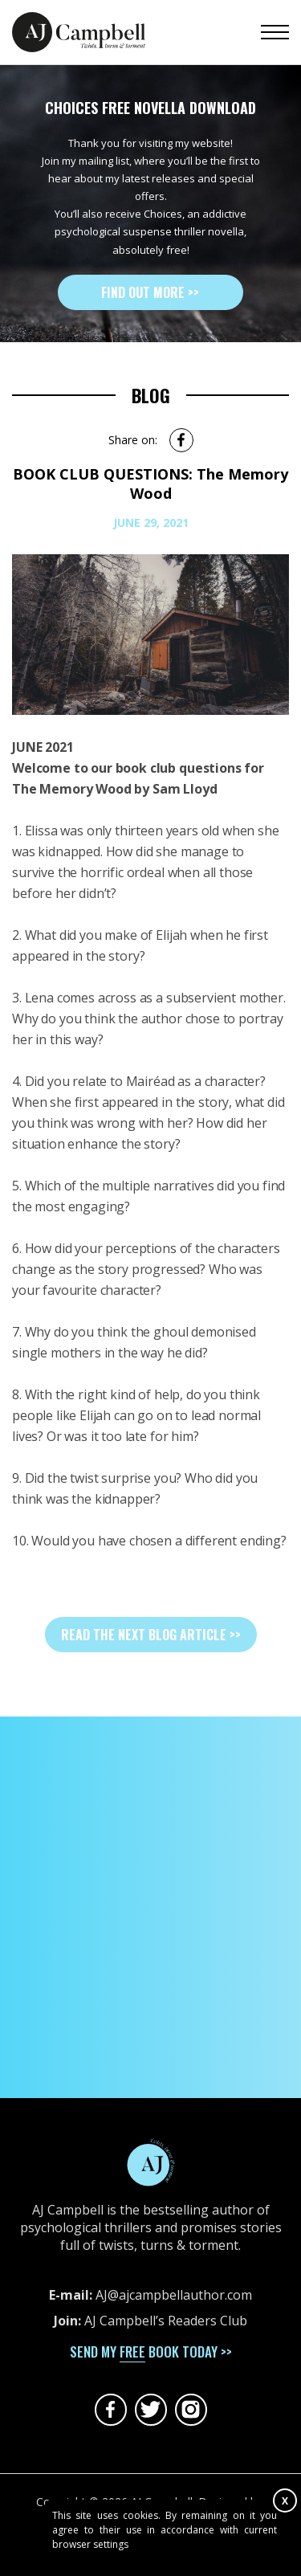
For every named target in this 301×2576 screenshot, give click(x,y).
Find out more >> (150, 292)
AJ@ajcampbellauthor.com (174, 2295)
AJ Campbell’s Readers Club (165, 2320)
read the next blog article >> (151, 1634)
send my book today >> (151, 2351)
